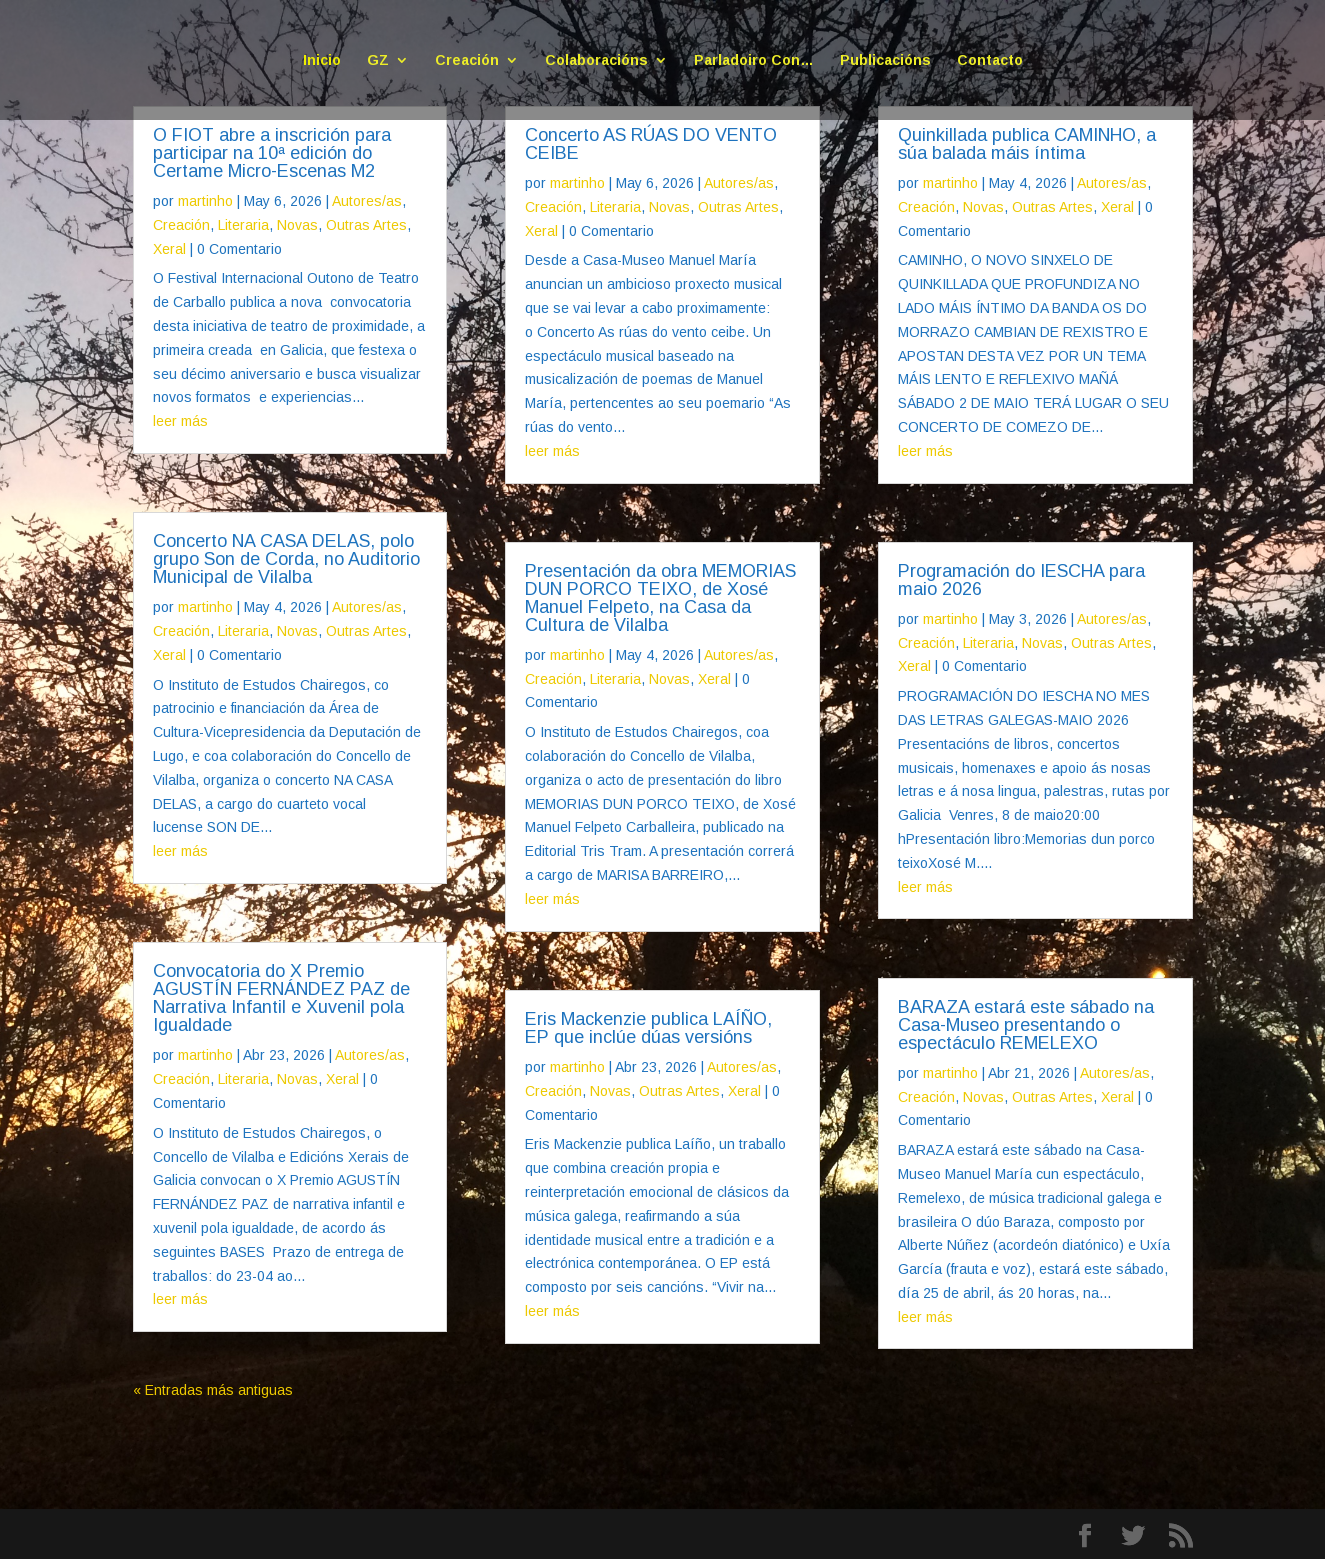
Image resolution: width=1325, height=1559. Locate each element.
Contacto (990, 60)
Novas (297, 225)
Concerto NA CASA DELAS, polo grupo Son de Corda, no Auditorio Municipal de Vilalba (286, 559)
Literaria (243, 225)
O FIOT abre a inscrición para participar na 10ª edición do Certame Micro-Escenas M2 (272, 153)
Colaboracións (596, 60)
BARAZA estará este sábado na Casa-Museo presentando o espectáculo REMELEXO (1026, 1025)
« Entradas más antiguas (213, 1390)
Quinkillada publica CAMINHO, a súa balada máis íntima (1027, 144)
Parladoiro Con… (754, 60)
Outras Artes (366, 225)
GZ (378, 60)
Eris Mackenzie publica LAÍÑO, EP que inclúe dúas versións (648, 1028)
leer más (180, 421)
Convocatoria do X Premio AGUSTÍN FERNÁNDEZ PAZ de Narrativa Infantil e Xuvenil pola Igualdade (281, 998)
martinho (205, 201)
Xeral (169, 249)
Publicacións (885, 60)
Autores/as (367, 201)
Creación (467, 60)
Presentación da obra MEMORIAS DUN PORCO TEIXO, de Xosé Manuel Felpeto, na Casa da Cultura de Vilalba (660, 598)
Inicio (322, 60)
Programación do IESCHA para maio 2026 (1021, 580)
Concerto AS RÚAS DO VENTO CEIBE (651, 144)
